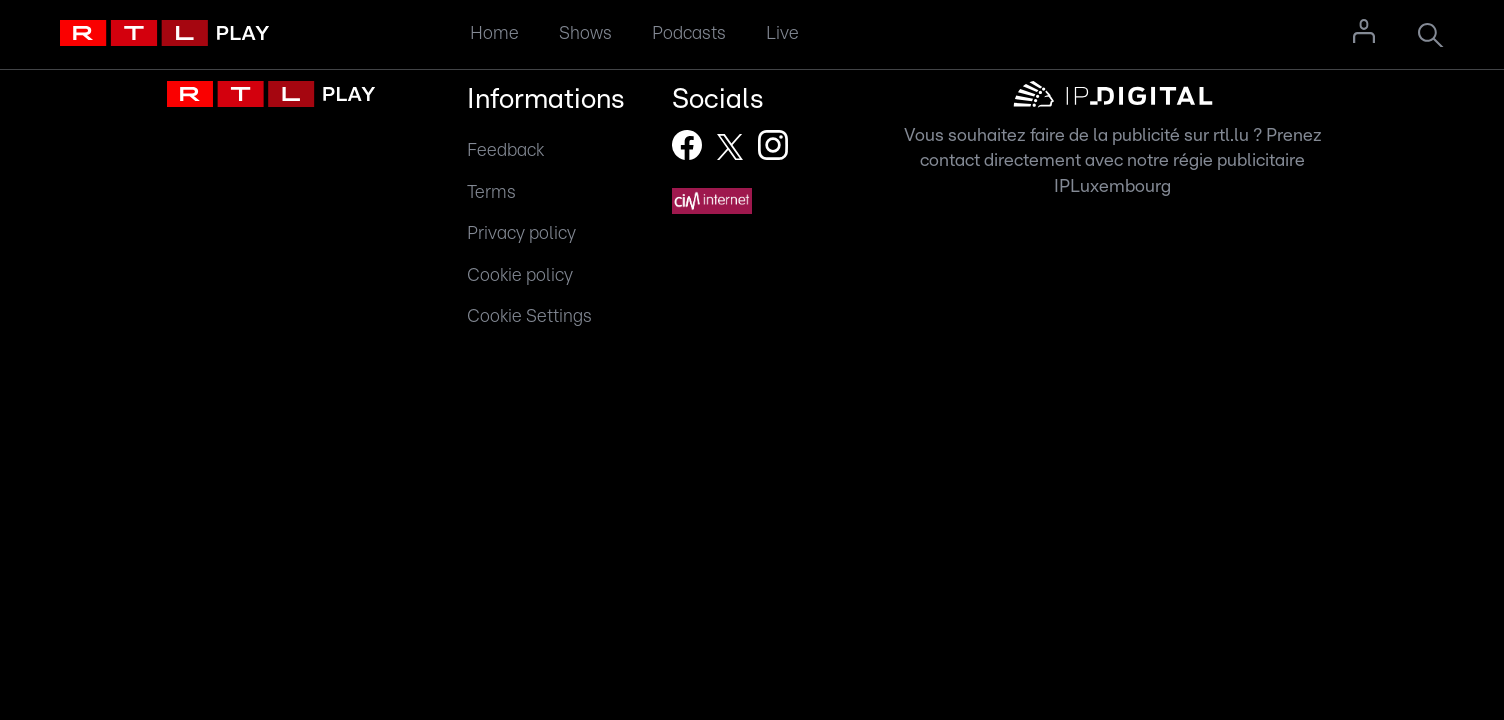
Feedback (505, 150)
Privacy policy (521, 233)
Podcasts (689, 33)
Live (782, 33)
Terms (491, 192)
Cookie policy (520, 275)
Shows (585, 33)
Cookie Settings (529, 316)
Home (494, 33)
